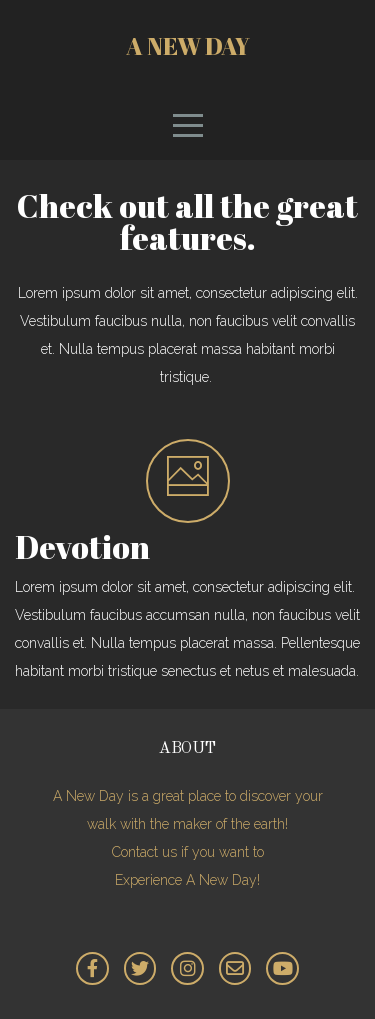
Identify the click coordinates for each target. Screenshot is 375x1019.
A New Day (188, 46)
